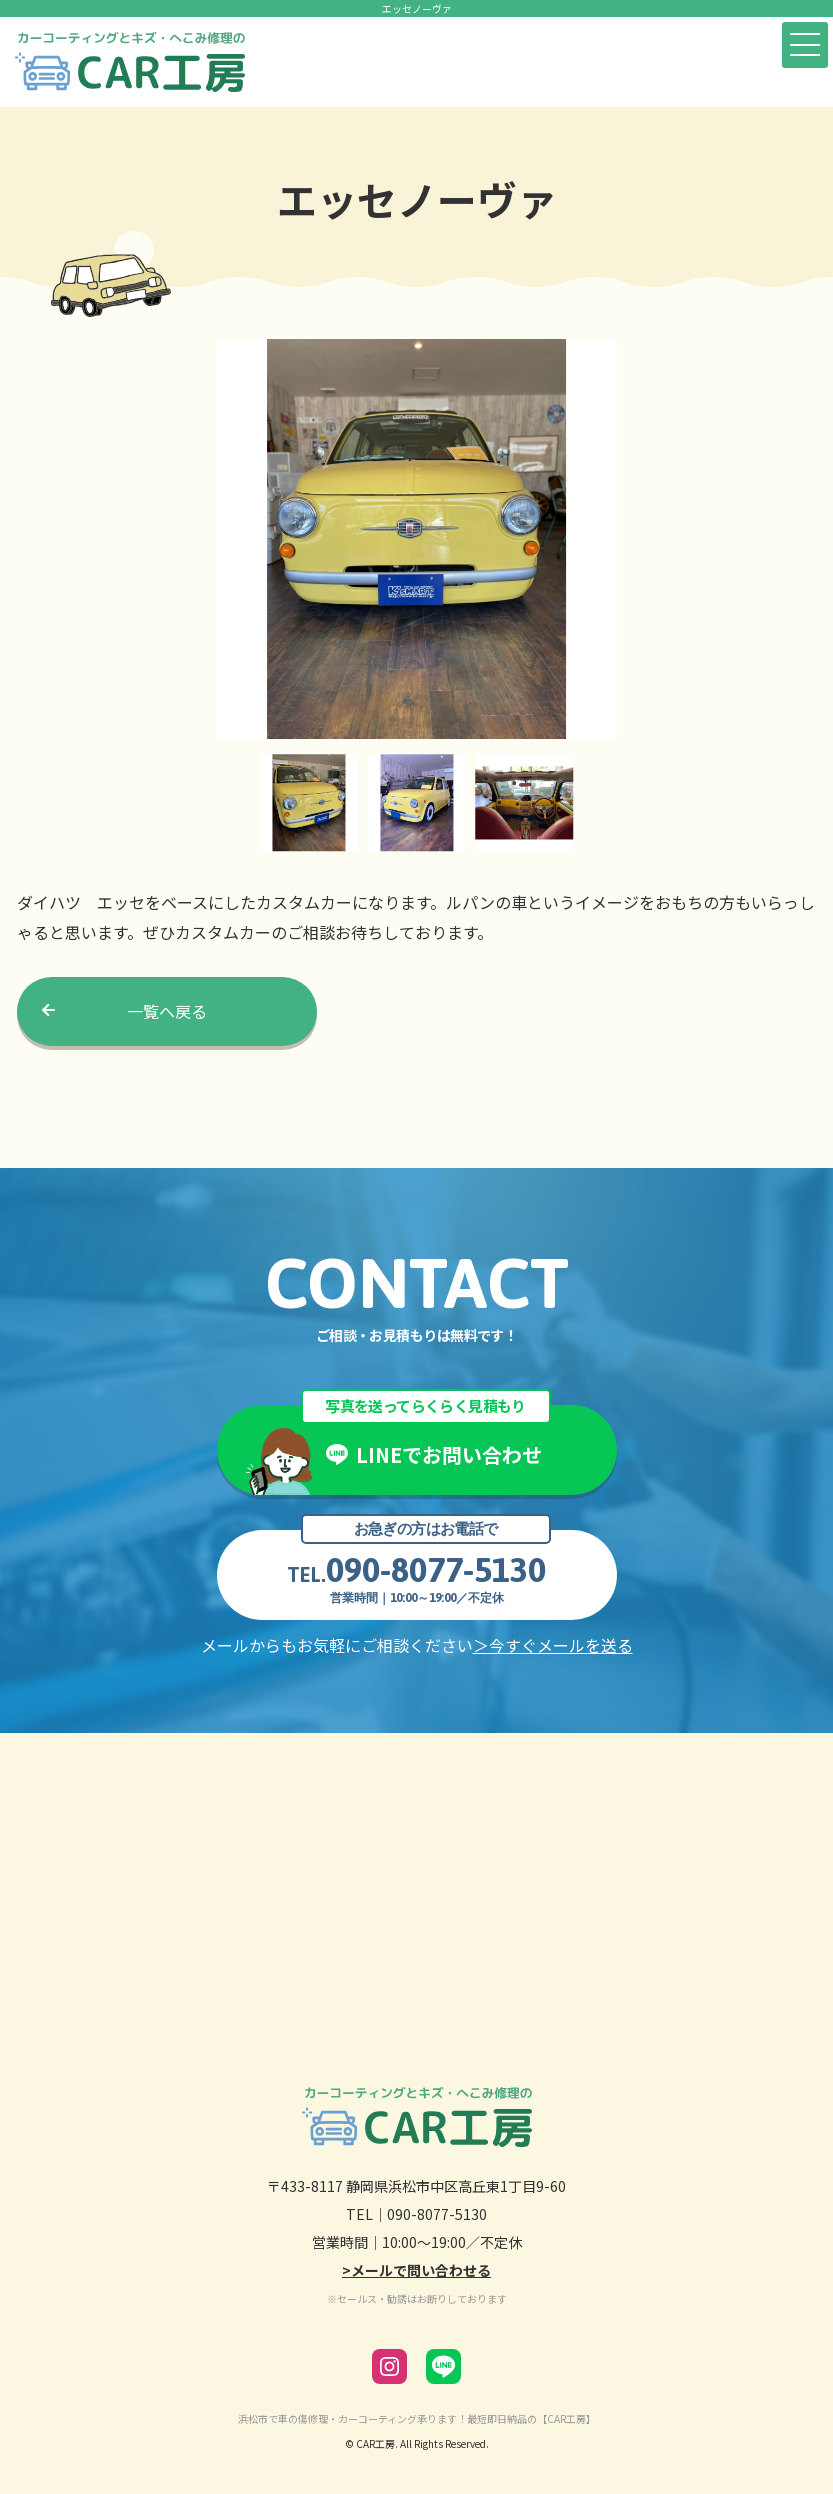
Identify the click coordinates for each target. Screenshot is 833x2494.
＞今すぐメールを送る (553, 1645)
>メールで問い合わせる (416, 2270)
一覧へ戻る (167, 1011)
